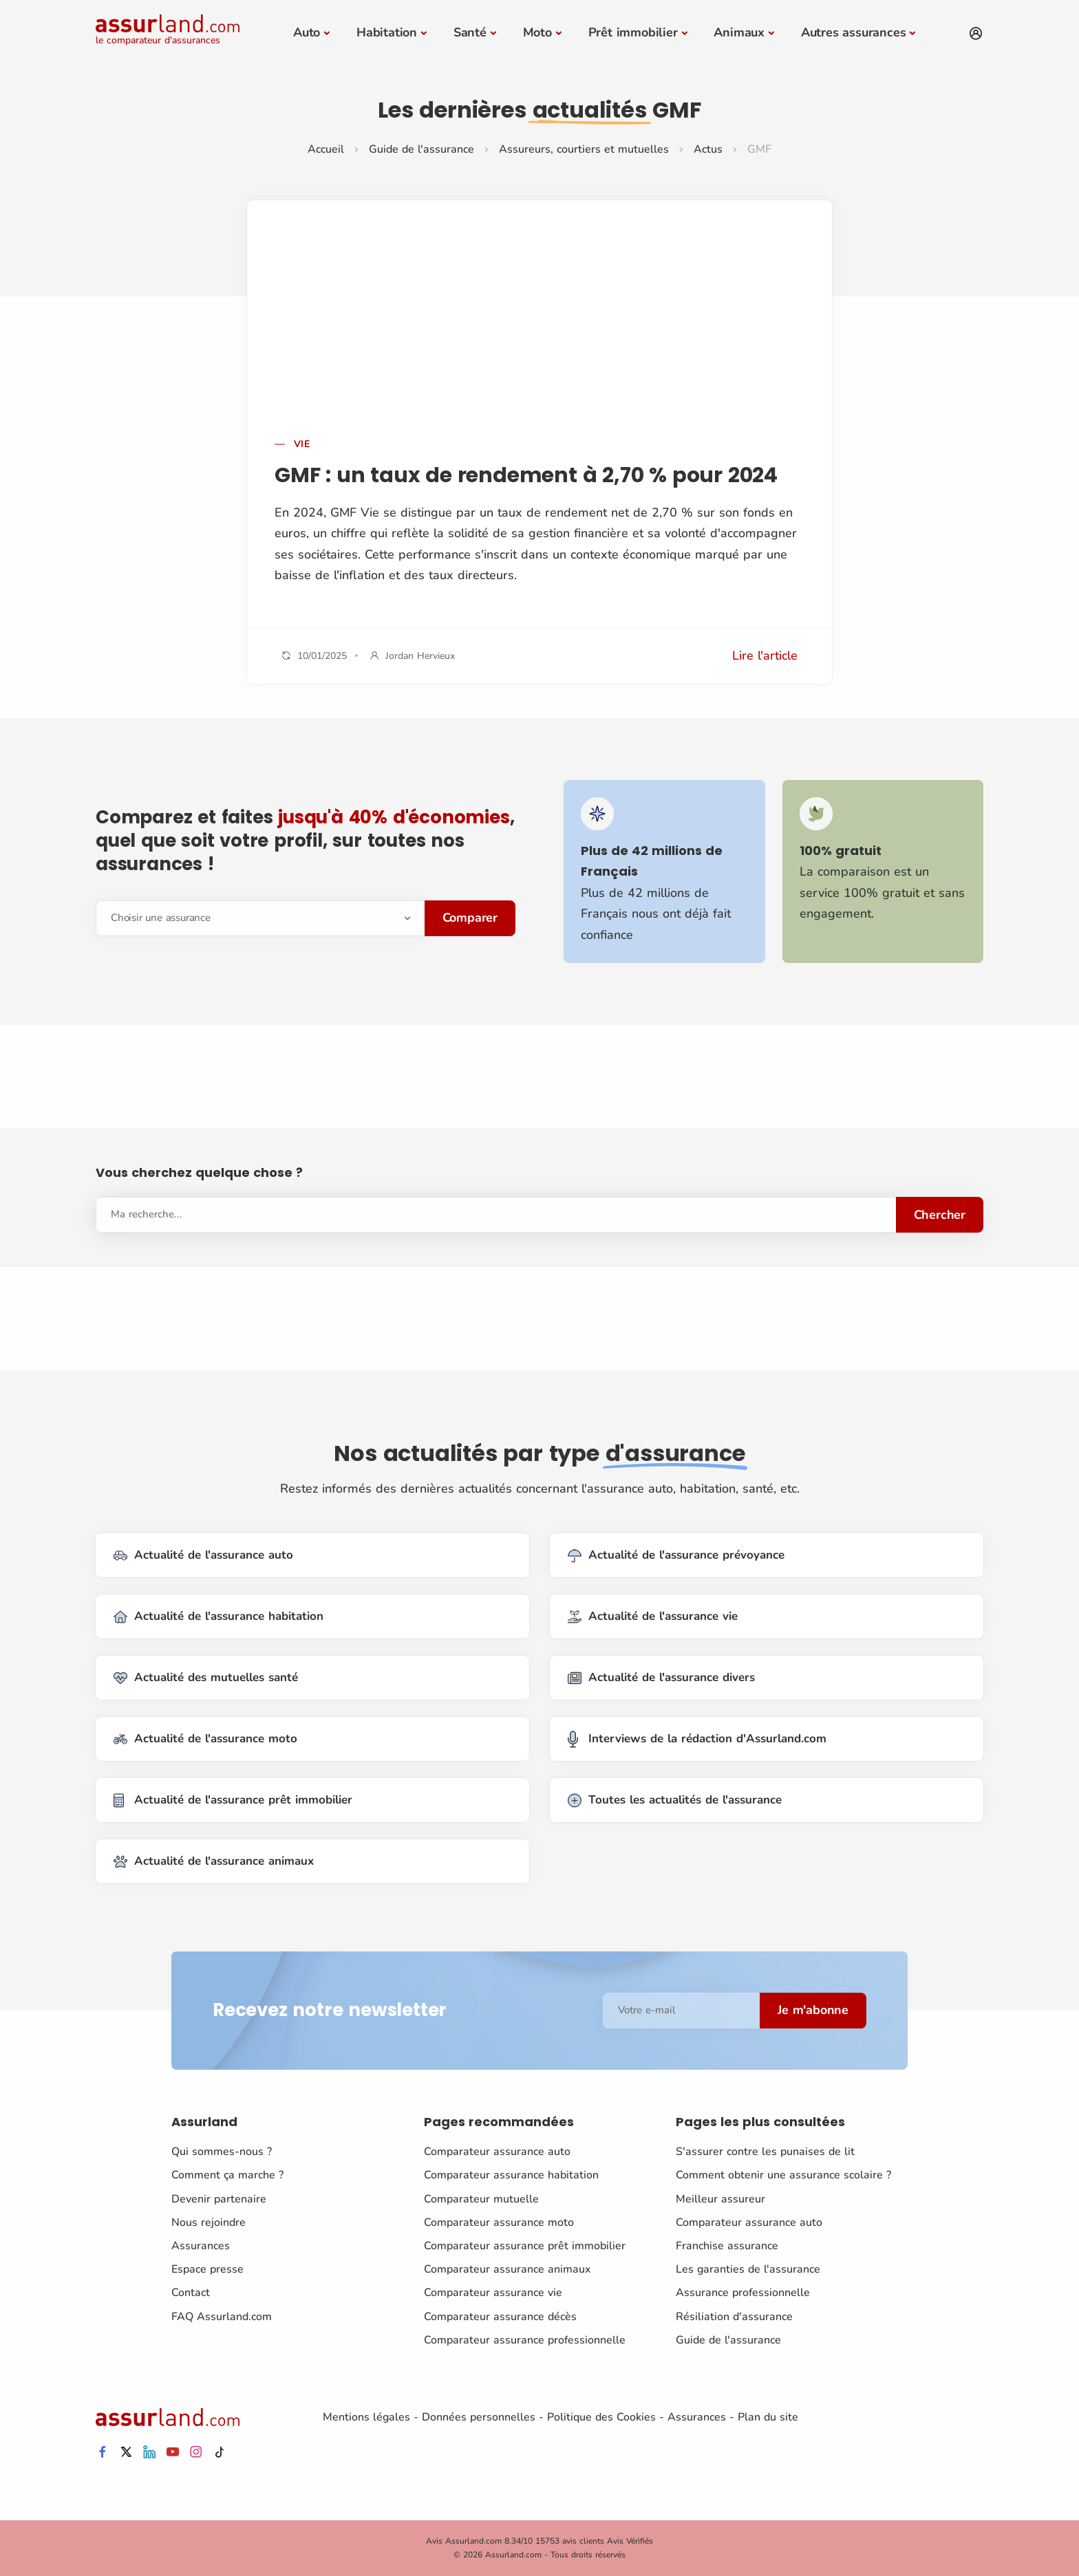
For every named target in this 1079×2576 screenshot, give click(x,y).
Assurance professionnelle (743, 2292)
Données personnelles (478, 2417)
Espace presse (207, 2269)
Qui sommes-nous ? (221, 2151)
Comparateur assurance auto (497, 2151)
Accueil (326, 149)
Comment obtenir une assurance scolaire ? (783, 2175)
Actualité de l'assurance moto (205, 1739)
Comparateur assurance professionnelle (525, 2340)
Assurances (200, 2245)
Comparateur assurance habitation (511, 2175)
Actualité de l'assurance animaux (214, 1862)
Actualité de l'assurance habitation (218, 1617)
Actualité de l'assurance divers (661, 1678)
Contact (190, 2292)
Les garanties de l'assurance (748, 2269)
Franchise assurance (727, 2245)
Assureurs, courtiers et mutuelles (584, 149)
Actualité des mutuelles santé (206, 1678)
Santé (470, 32)
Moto (537, 32)
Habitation (386, 32)
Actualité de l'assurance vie (653, 1617)
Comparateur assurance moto (499, 2222)
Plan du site (768, 2417)
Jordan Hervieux (420, 655)
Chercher (939, 1214)
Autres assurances (853, 32)
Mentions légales (366, 2417)
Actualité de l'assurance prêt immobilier (233, 1800)
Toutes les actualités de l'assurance (675, 1800)
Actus (708, 149)
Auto (306, 32)
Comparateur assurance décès (500, 2316)
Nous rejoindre (208, 2222)
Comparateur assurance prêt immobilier (525, 2245)
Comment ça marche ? (227, 2175)
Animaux (739, 32)
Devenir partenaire (218, 2199)
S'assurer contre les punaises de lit (765, 2151)
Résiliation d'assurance (734, 2316)
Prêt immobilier (633, 32)
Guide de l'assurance (421, 149)
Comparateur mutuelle (481, 2199)
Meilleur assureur (720, 2199)
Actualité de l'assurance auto (203, 1556)
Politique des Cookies (601, 2417)
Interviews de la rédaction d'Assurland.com (697, 1739)
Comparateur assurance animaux (507, 2269)
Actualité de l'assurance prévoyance (676, 1556)
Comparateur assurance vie (493, 2292)
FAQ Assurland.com (221, 2316)
